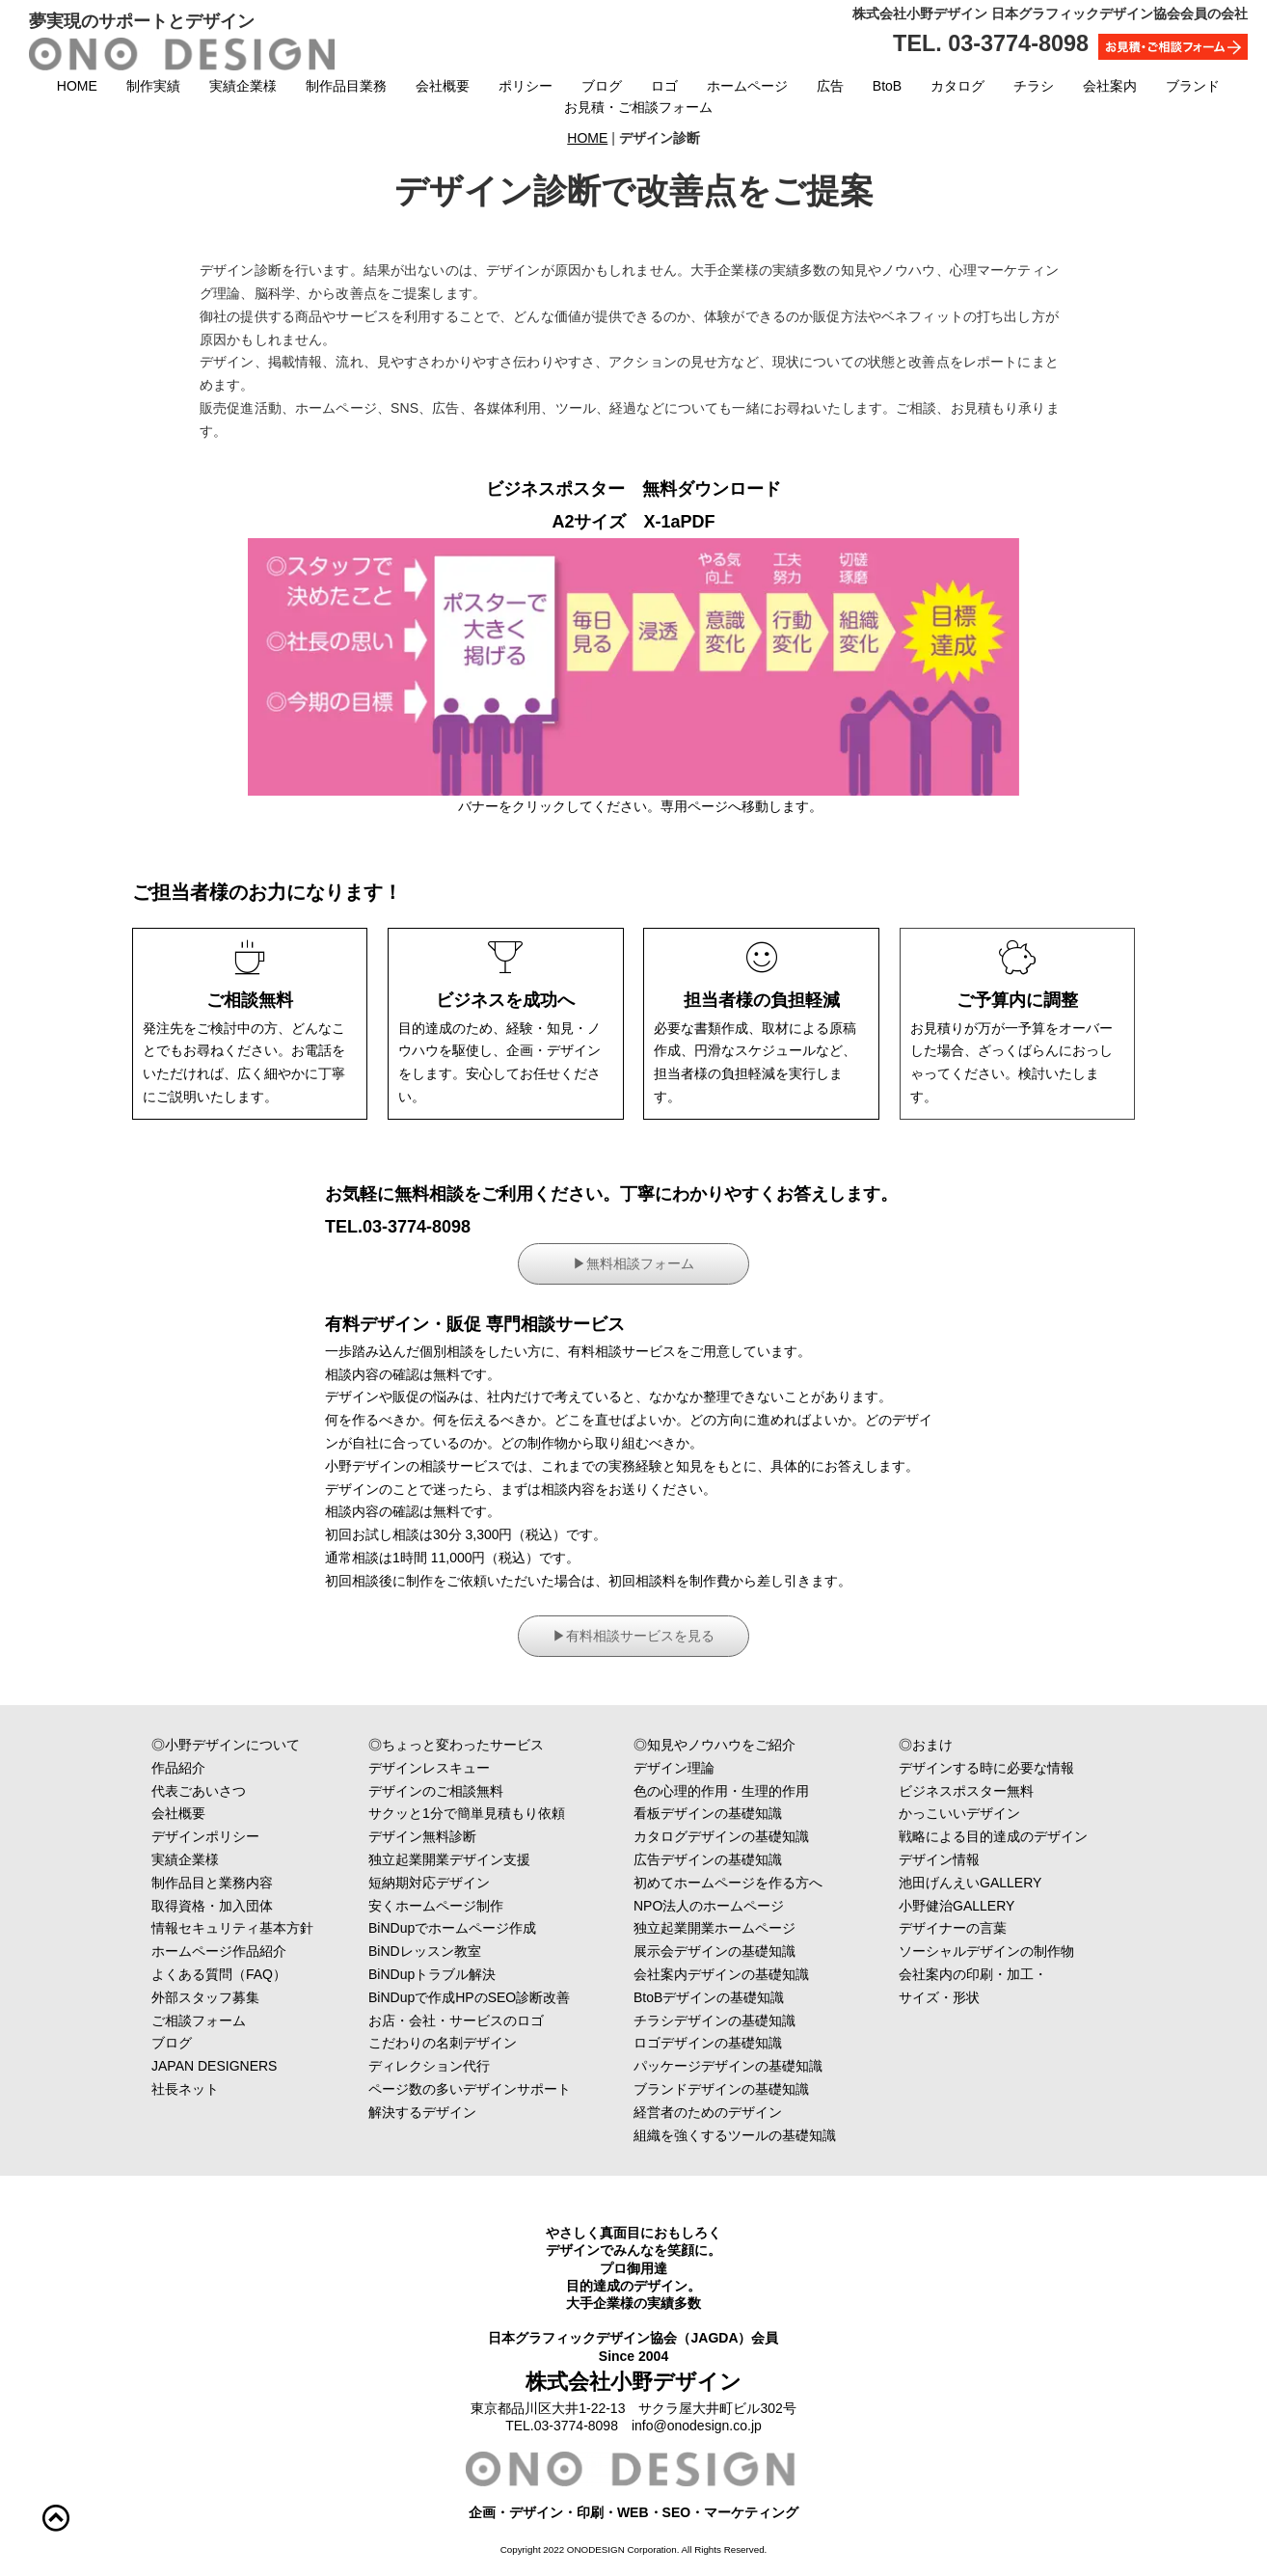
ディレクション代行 (456, 2066)
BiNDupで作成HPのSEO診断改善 (469, 1997)
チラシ (1033, 86)
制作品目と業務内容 (239, 1882)
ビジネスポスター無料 (966, 1791)
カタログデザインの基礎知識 (721, 1836)
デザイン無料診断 (422, 1836)
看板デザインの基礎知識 (708, 1813)
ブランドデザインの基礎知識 (721, 2089)
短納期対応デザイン (429, 1882)
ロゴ (664, 86)
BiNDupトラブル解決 (432, 1974)
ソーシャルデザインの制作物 (1013, 1951)
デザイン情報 (939, 1859)
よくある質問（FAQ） (286, 1974)
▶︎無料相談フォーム (633, 1263)
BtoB (887, 86)
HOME (77, 86)
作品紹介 (218, 1768)
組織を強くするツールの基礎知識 (735, 2135)
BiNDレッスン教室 (424, 1951)
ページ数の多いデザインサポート (469, 2089)
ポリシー (526, 86)
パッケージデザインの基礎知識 (728, 2066)
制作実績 (153, 86)
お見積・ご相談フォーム (638, 107)
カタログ (957, 86)
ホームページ (747, 86)
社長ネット (239, 2089)
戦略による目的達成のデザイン (993, 1836)
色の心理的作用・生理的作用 (721, 1791)
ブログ (601, 86)
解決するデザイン (456, 2112)
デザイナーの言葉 (1013, 1928)
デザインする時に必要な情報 (986, 1768)
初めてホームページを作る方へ (728, 1882)
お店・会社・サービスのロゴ (456, 2020)
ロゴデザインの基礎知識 (708, 2042)
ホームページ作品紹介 (218, 1951)
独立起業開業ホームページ (714, 1928)
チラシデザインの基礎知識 (714, 2020)
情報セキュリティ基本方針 (239, 1928)
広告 (830, 86)
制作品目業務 (346, 86)
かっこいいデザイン (986, 1813)
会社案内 (1110, 86)
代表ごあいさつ (239, 1791)
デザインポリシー (239, 1836)
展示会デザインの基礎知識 (714, 1951)
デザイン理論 (674, 1768)
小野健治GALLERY (956, 1905)
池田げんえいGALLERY (1010, 1882)
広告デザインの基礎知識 (708, 1859)
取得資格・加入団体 (232, 1905)
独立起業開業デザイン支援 (449, 1859)
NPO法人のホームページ (709, 1905)
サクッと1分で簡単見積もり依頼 (466, 1813)
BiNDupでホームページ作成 (452, 1928)
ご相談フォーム (245, 2020)
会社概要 (443, 86)
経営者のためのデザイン (708, 2112)
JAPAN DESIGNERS (214, 2066)
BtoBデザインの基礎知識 (709, 1997)
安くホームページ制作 (435, 1905)
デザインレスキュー (456, 1768)
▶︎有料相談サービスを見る (633, 1635)
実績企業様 (243, 86)
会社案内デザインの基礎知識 (721, 1974)
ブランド (1193, 86)
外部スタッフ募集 (205, 1997)
